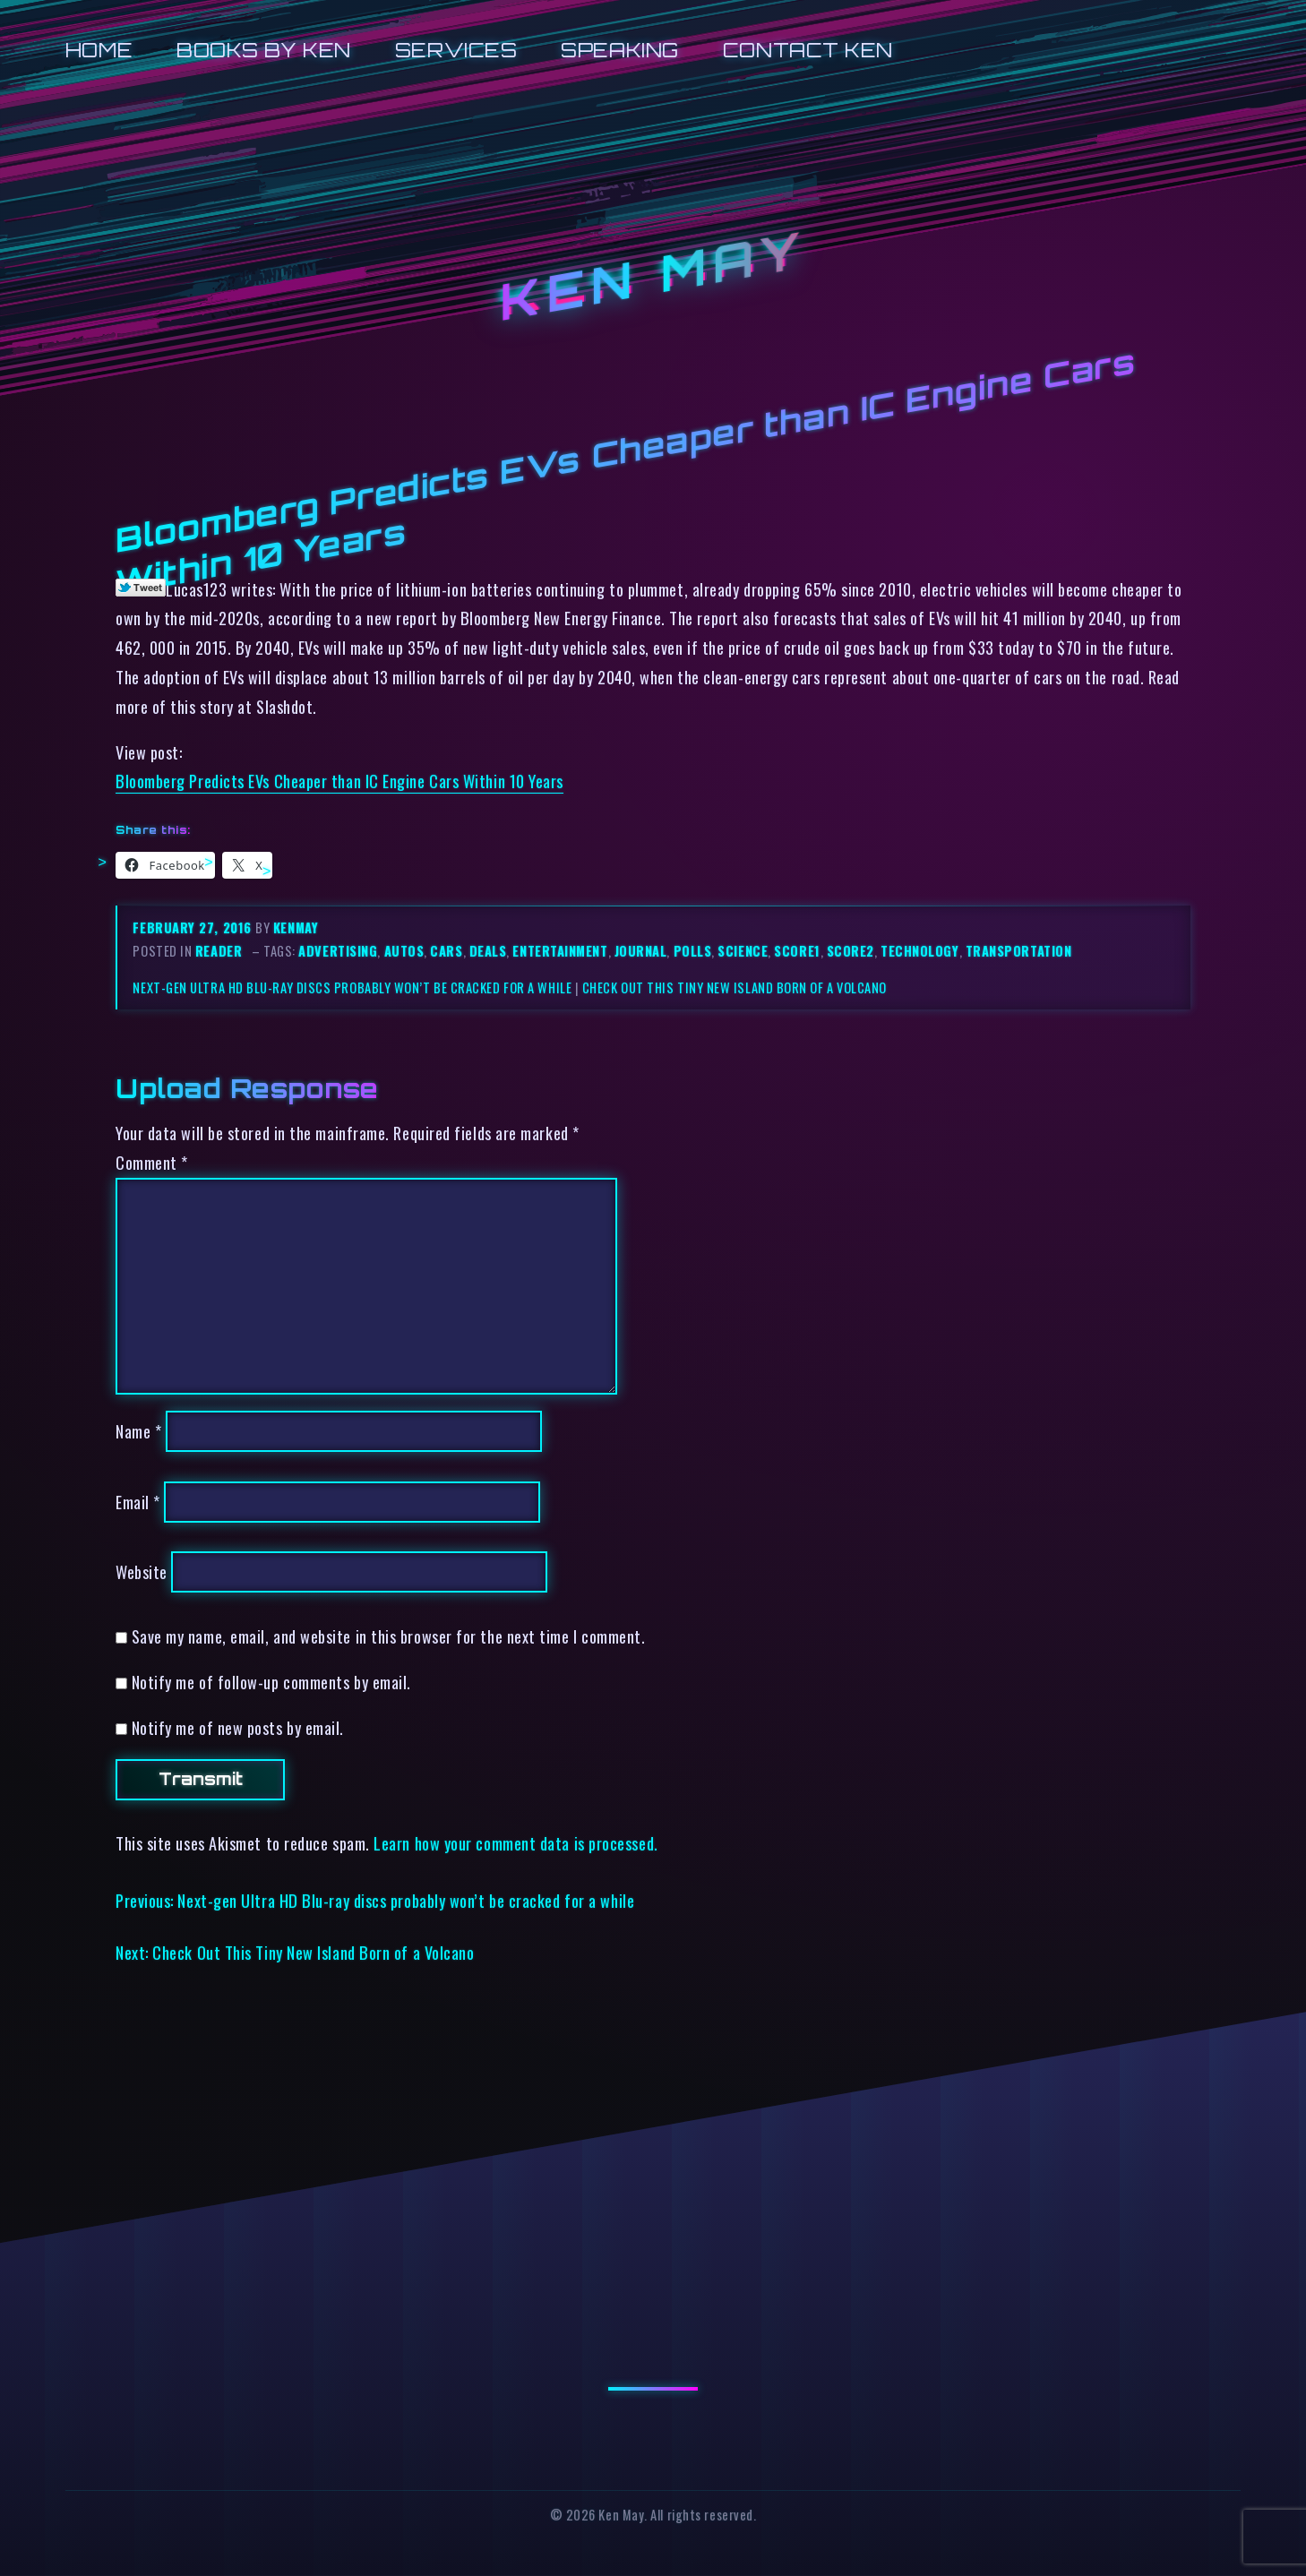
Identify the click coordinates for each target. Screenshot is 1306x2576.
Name (138, 1431)
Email (138, 1502)
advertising (337, 950)
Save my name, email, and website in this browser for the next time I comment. (389, 1636)
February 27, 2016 (194, 927)
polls (693, 950)
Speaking (619, 50)
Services (456, 50)
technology (919, 950)
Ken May (653, 276)
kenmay (295, 927)
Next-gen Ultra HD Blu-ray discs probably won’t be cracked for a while (352, 987)
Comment (152, 1162)
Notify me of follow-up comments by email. (271, 1682)
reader (218, 950)
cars (446, 950)
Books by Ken (263, 50)
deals (488, 950)
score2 (850, 950)
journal (640, 950)
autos (404, 950)
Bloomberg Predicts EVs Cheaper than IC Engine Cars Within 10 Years (339, 781)
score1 (797, 950)
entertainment (559, 950)
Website (142, 1571)
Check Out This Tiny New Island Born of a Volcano (734, 987)
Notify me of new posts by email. (238, 1727)
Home (99, 50)
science (742, 950)
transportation (1019, 950)
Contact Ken (808, 50)
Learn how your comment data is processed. (515, 1843)
